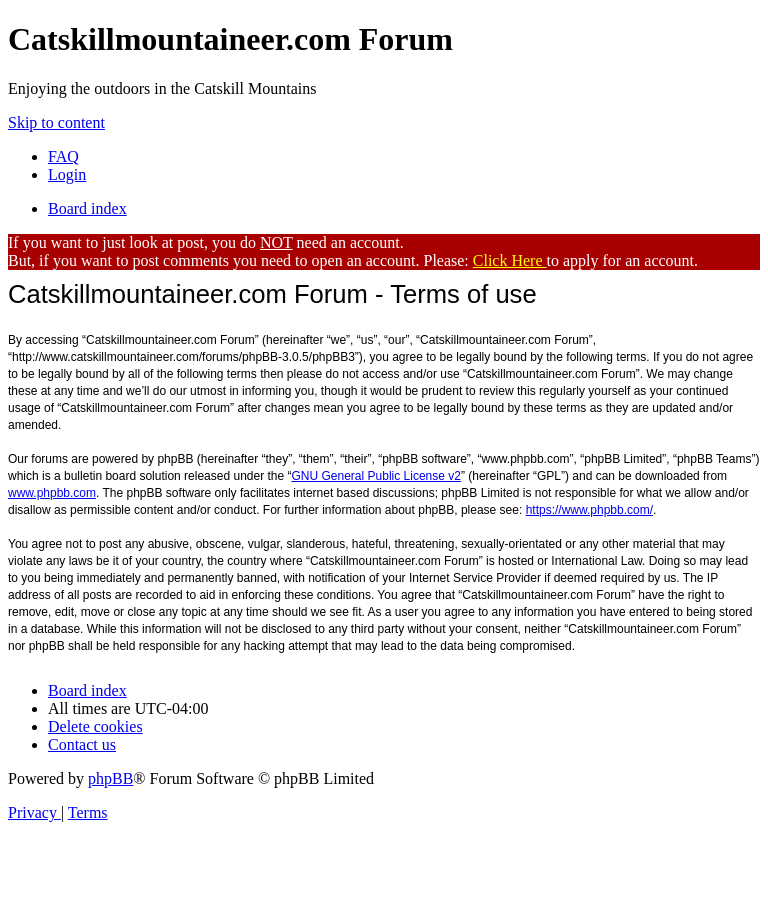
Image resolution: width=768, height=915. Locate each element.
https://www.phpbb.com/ (589, 510)
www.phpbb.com (52, 493)
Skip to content (56, 122)
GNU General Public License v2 (376, 476)
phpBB (110, 778)
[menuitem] (63, 156)
